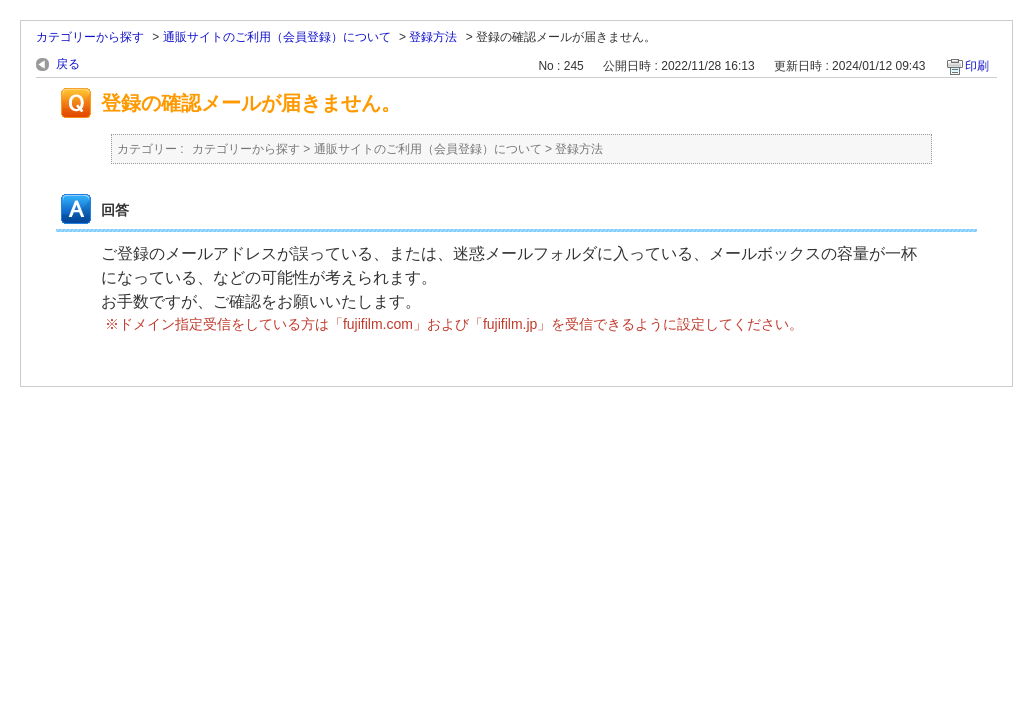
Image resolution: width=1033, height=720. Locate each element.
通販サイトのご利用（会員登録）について (277, 37)
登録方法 (433, 37)
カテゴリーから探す (90, 37)
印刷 (977, 66)
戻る (68, 64)
